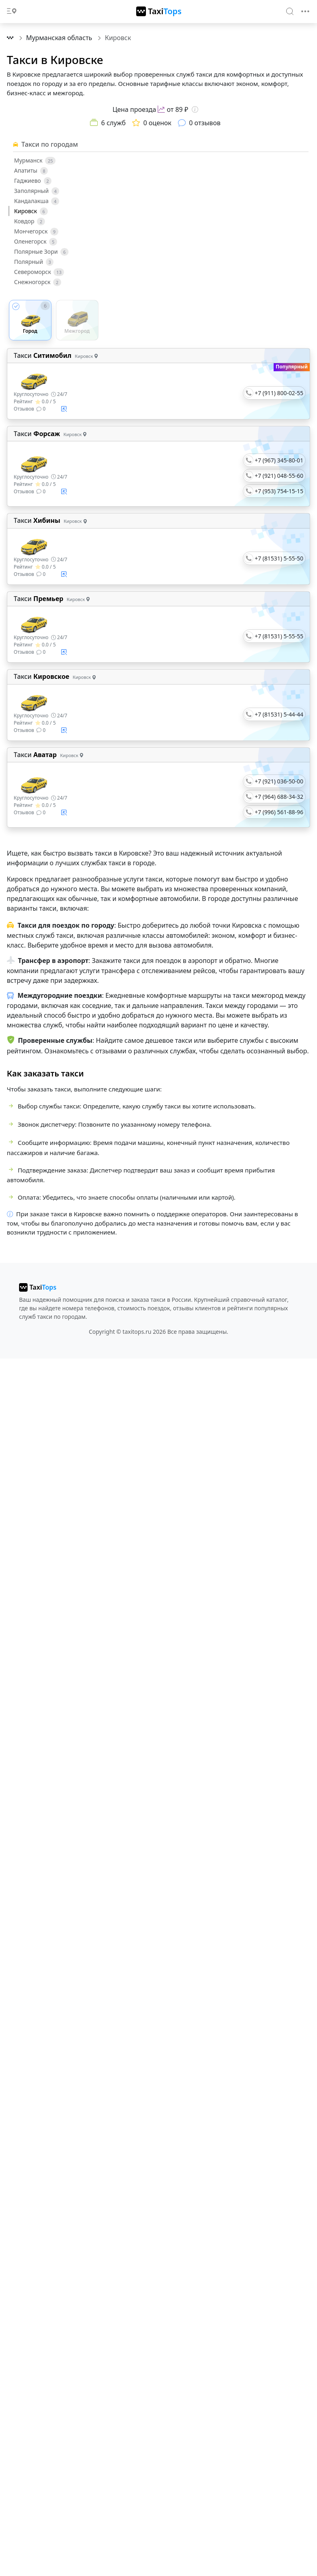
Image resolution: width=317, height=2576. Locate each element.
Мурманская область (60, 37)
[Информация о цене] (195, 109)
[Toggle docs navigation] (12, 11)
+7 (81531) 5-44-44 (279, 714)
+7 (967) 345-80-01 (279, 460)
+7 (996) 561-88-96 (279, 812)
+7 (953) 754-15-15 (279, 491)
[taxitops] (37, 1287)
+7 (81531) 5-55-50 (279, 558)
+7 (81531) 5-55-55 (279, 636)
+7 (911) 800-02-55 (279, 393)
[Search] (290, 11)
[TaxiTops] (159, 11)
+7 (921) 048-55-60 (279, 475)
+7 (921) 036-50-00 (279, 781)
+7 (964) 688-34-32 (279, 796)
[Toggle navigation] (305, 11)
